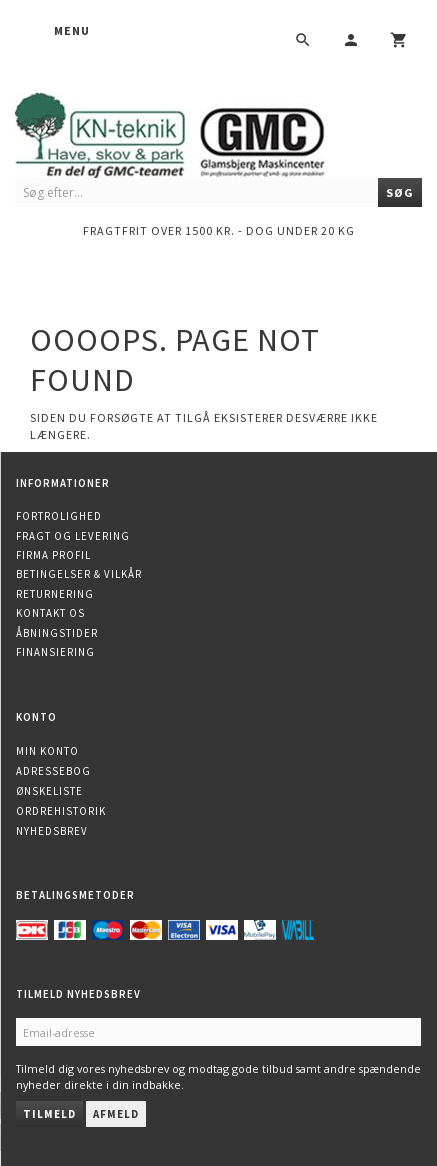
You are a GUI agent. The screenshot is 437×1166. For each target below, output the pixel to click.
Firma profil (53, 555)
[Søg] (400, 192)
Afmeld (116, 1114)
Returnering (55, 594)
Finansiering (55, 652)
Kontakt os (50, 613)
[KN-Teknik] (195, 131)
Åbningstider (57, 633)
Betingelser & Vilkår (79, 574)
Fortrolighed (59, 516)
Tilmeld (49, 1114)
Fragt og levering (73, 536)
